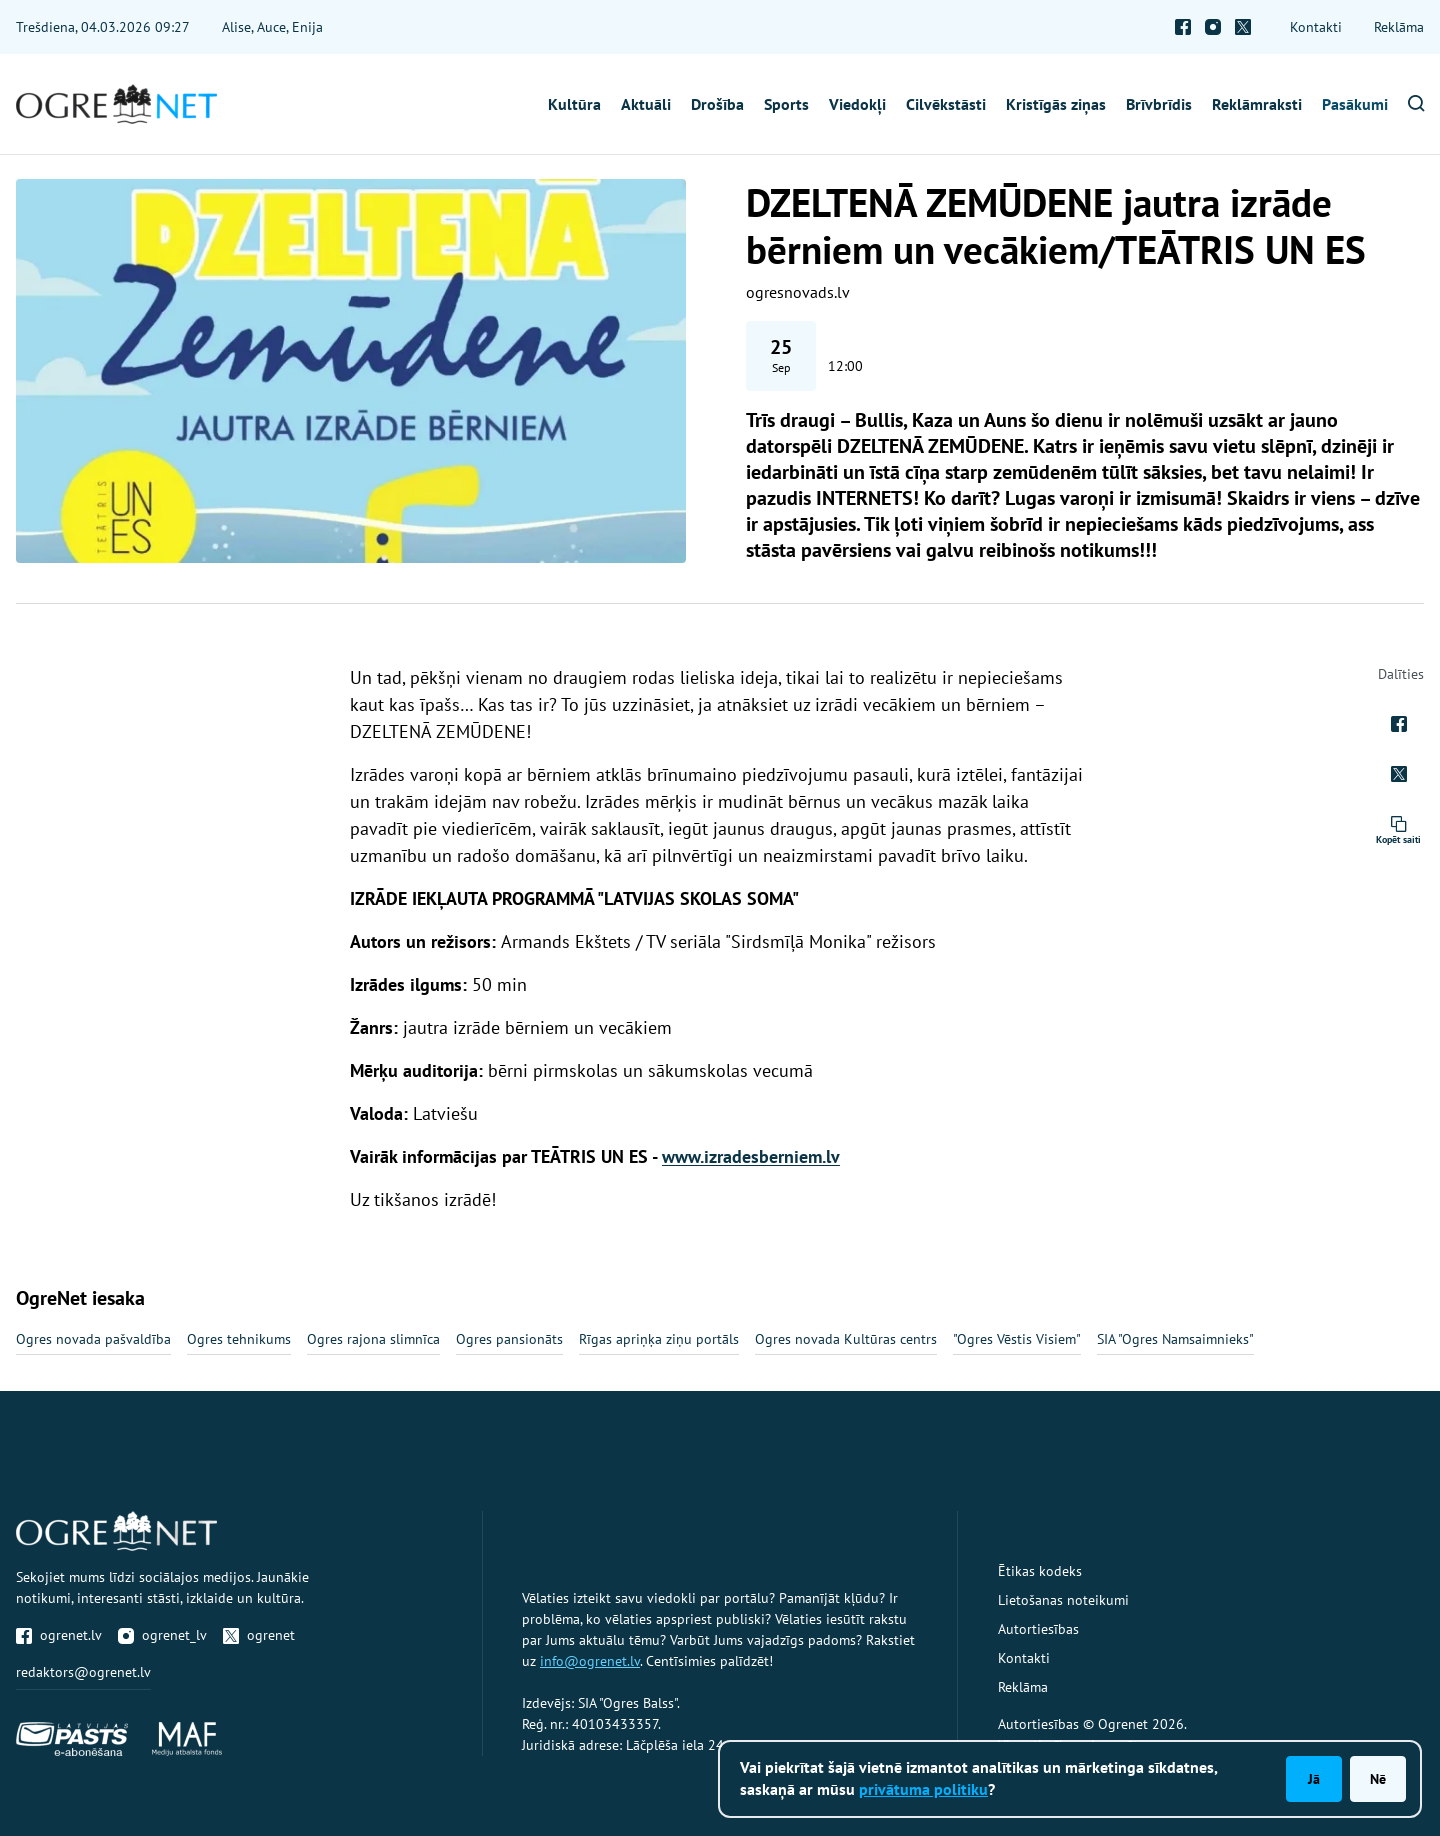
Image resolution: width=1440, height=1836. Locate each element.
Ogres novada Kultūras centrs (846, 1339)
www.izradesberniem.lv (751, 1156)
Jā (1314, 1779)
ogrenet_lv (162, 1635)
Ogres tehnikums (239, 1339)
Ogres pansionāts (509, 1339)
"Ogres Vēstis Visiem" (1017, 1339)
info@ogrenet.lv (590, 1661)
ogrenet (259, 1635)
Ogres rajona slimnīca (373, 1339)
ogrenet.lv (59, 1635)
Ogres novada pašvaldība (93, 1339)
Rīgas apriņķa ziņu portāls (659, 1339)
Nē (1378, 1779)
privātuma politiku (923, 1789)
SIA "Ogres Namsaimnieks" (1175, 1339)
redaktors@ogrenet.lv (83, 1672)
